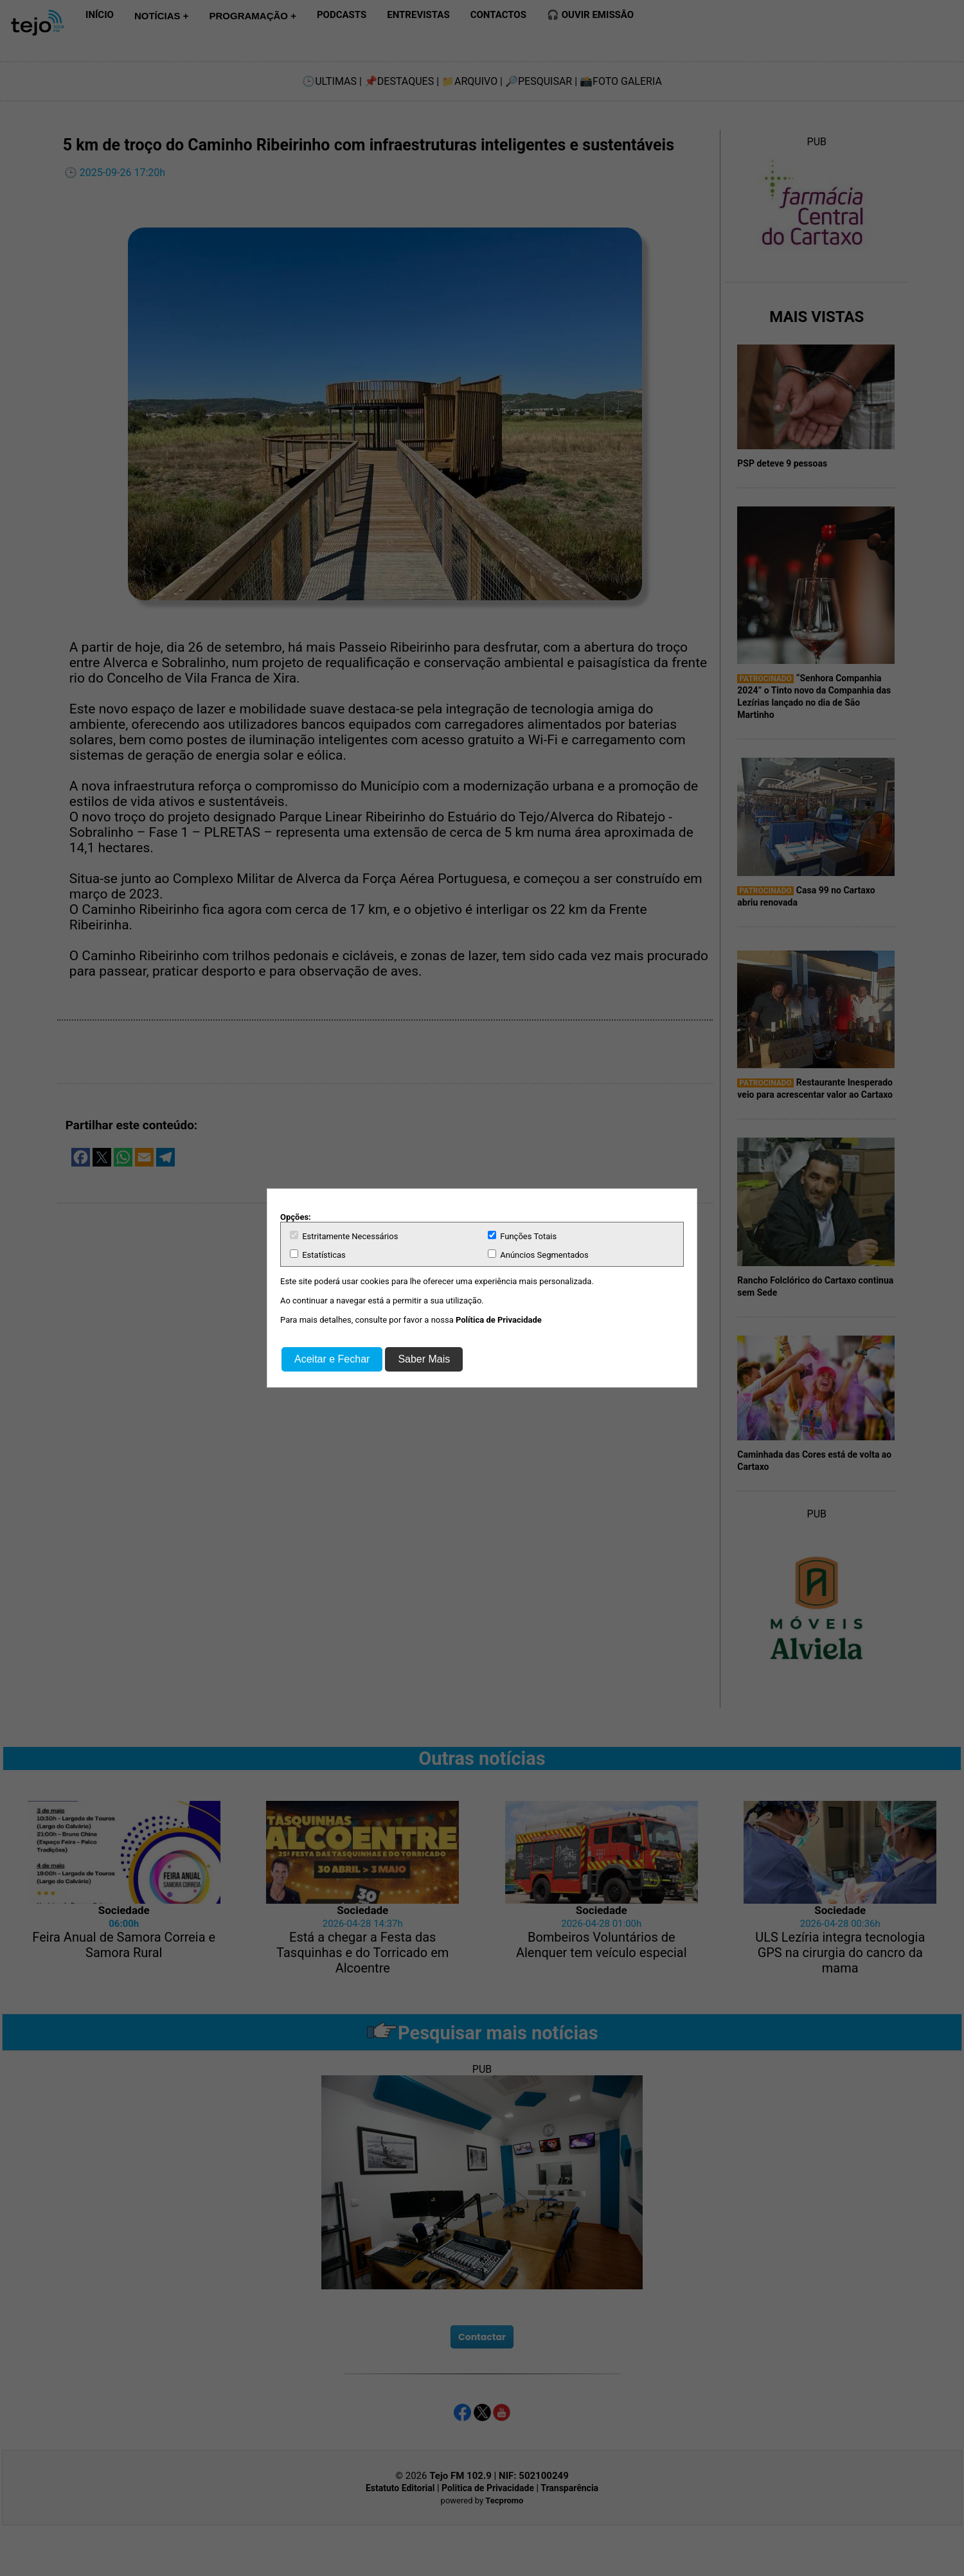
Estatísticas (318, 1254)
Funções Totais (522, 1236)
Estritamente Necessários (344, 1236)
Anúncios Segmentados (538, 1254)
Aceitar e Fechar (332, 1359)
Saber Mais (424, 1359)
